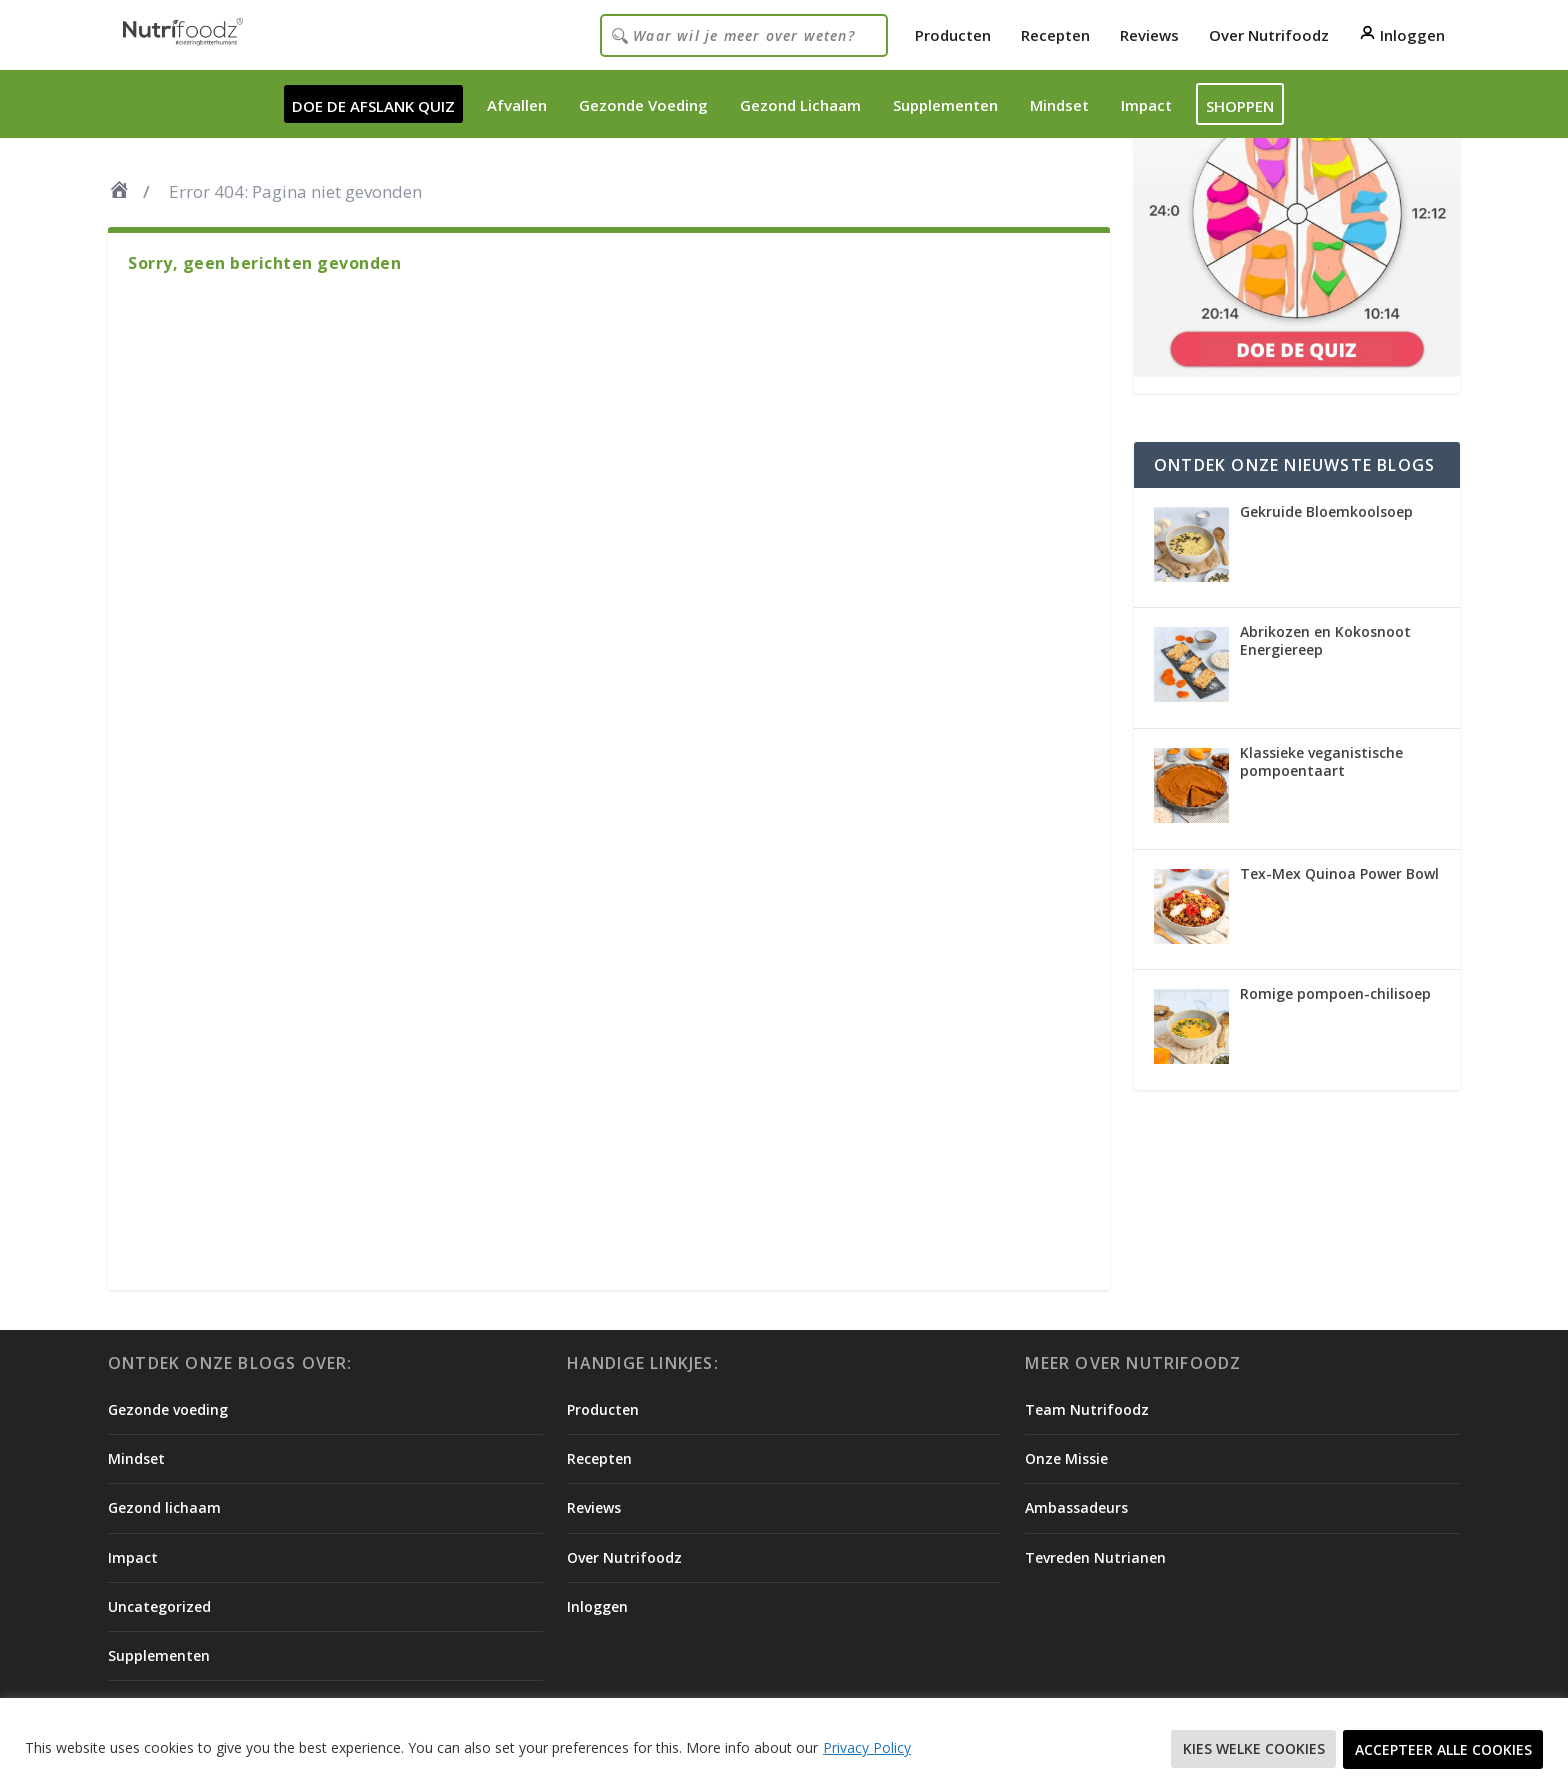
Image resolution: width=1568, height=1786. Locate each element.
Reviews (1149, 35)
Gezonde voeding (168, 1409)
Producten (953, 35)
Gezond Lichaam (800, 105)
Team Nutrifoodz (1087, 1409)
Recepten (1055, 35)
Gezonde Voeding (643, 105)
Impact (1146, 105)
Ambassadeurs (1076, 1507)
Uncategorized (159, 1606)
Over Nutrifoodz (1269, 35)
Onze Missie (1066, 1458)
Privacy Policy (867, 1748)
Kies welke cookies (1251, 1749)
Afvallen (517, 105)
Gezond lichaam (164, 1507)
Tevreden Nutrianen (1095, 1557)
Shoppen (1240, 106)
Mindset (1059, 105)
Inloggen (1402, 34)
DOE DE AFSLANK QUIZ (373, 106)
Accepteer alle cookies (1442, 1749)
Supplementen (945, 105)
